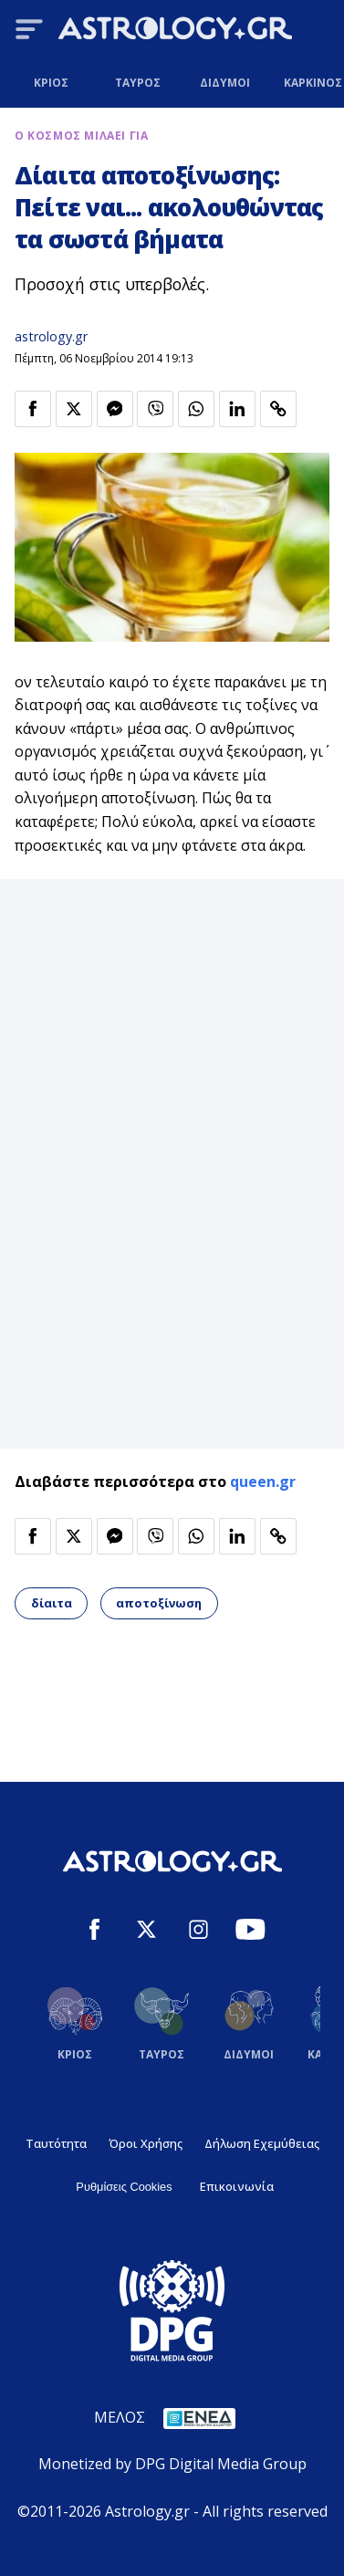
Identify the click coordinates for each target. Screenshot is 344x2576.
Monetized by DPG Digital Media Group (172, 2464)
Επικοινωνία (237, 2186)
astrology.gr (51, 336)
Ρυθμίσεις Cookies (124, 2187)
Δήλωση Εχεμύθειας (261, 2143)
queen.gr (263, 1481)
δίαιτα (51, 1603)
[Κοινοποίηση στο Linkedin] (237, 409)
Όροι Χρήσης (145, 2143)
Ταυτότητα (56, 2143)
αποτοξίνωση (159, 1603)
